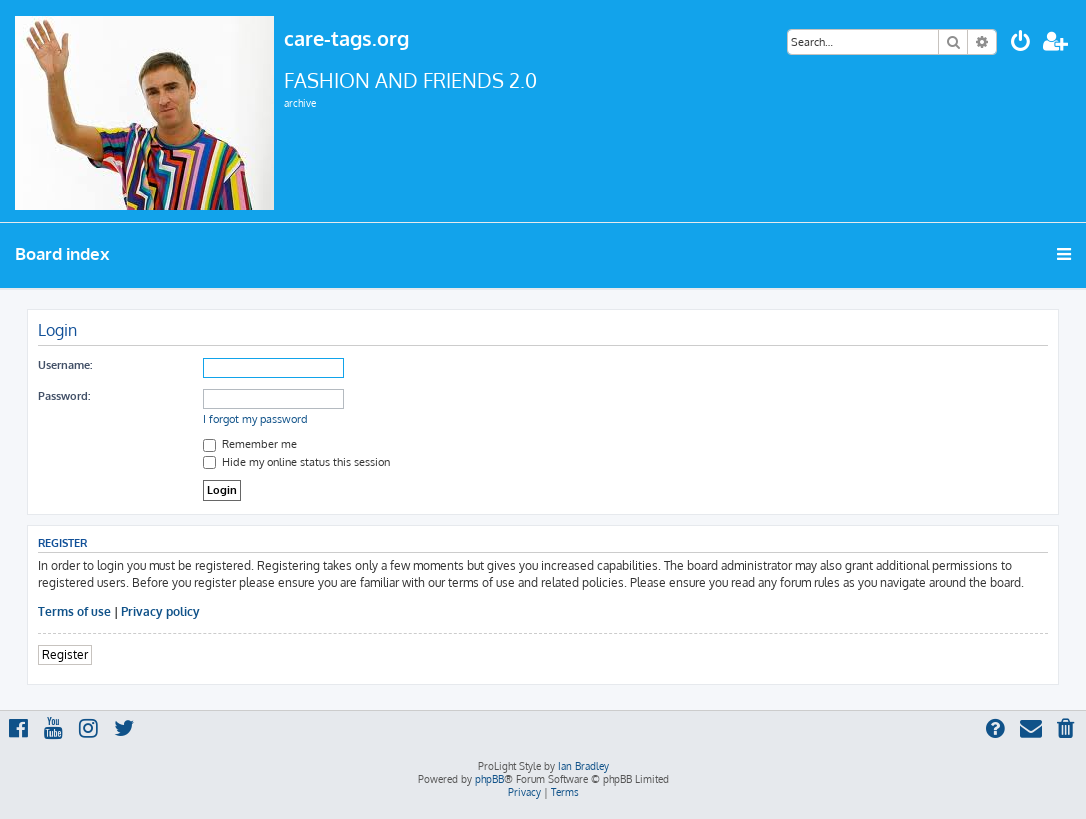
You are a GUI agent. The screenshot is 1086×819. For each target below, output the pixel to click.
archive (300, 103)
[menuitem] (1021, 43)
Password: (64, 396)
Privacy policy (160, 611)
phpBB (489, 779)
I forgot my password (255, 419)
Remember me (250, 444)
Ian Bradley (583, 766)
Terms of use (74, 611)
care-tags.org (346, 38)
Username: (65, 365)
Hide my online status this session (296, 462)
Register (65, 654)
